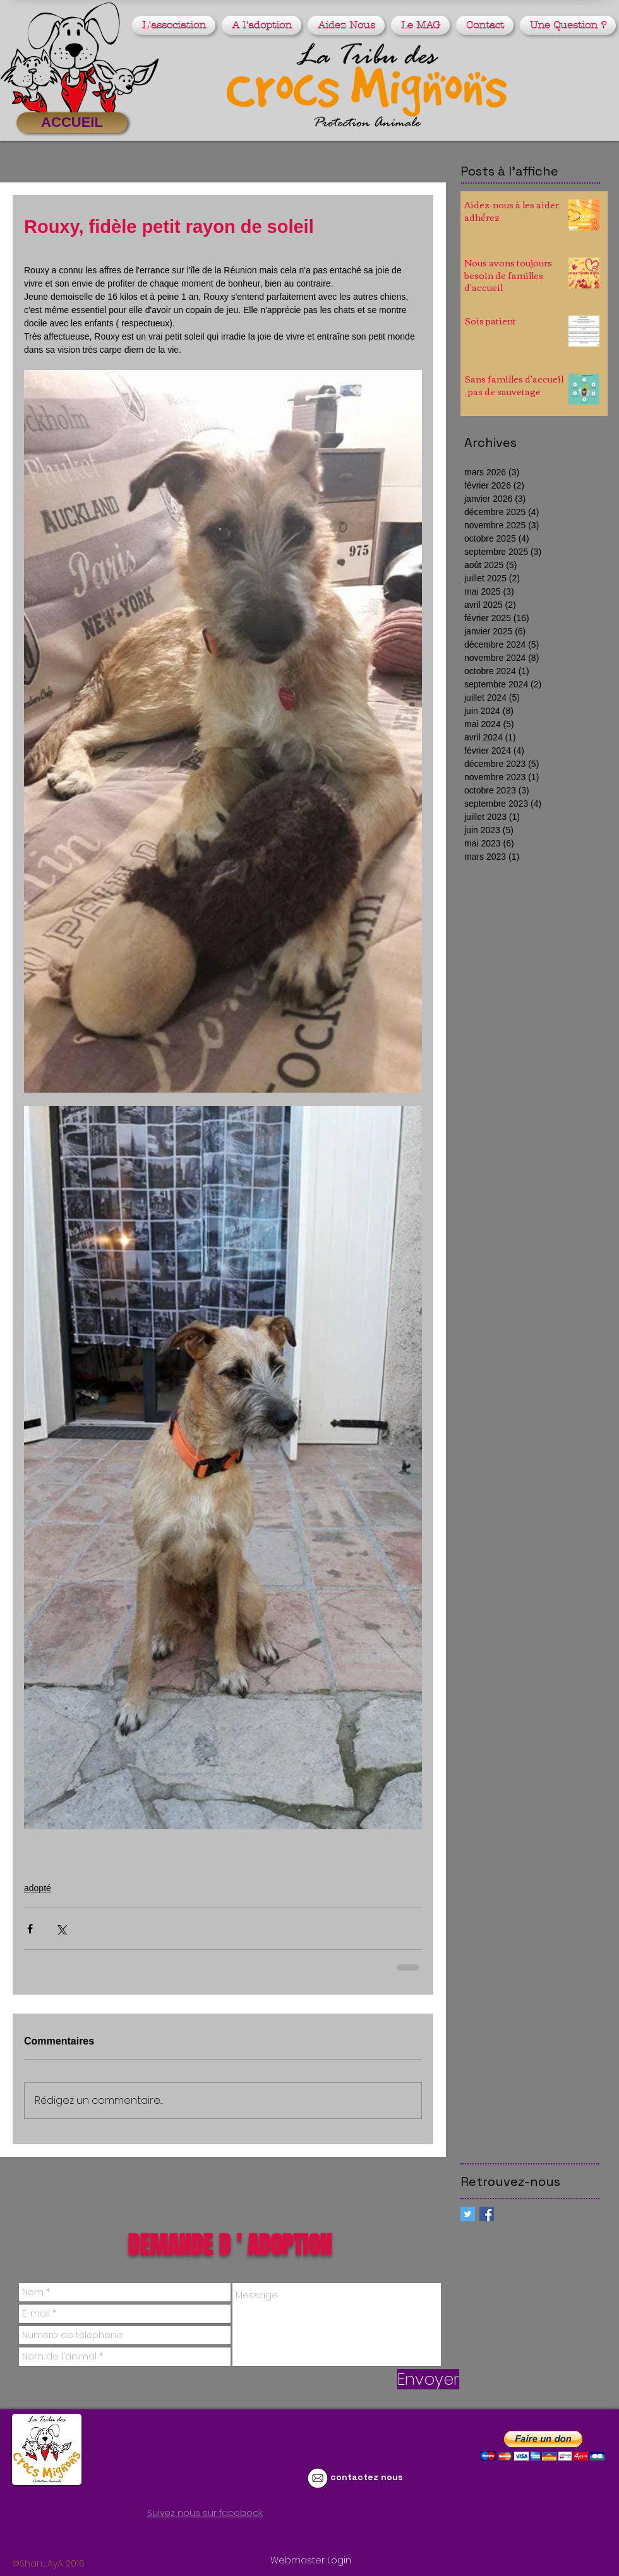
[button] (175, 25)
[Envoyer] (428, 2379)
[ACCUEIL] (72, 122)
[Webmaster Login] (310, 2561)
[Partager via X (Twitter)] (61, 1929)
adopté (37, 1888)
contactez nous (366, 2477)
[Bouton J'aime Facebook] (141, 2536)
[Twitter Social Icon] (467, 2214)
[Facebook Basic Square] (486, 2214)
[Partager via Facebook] (30, 1929)
